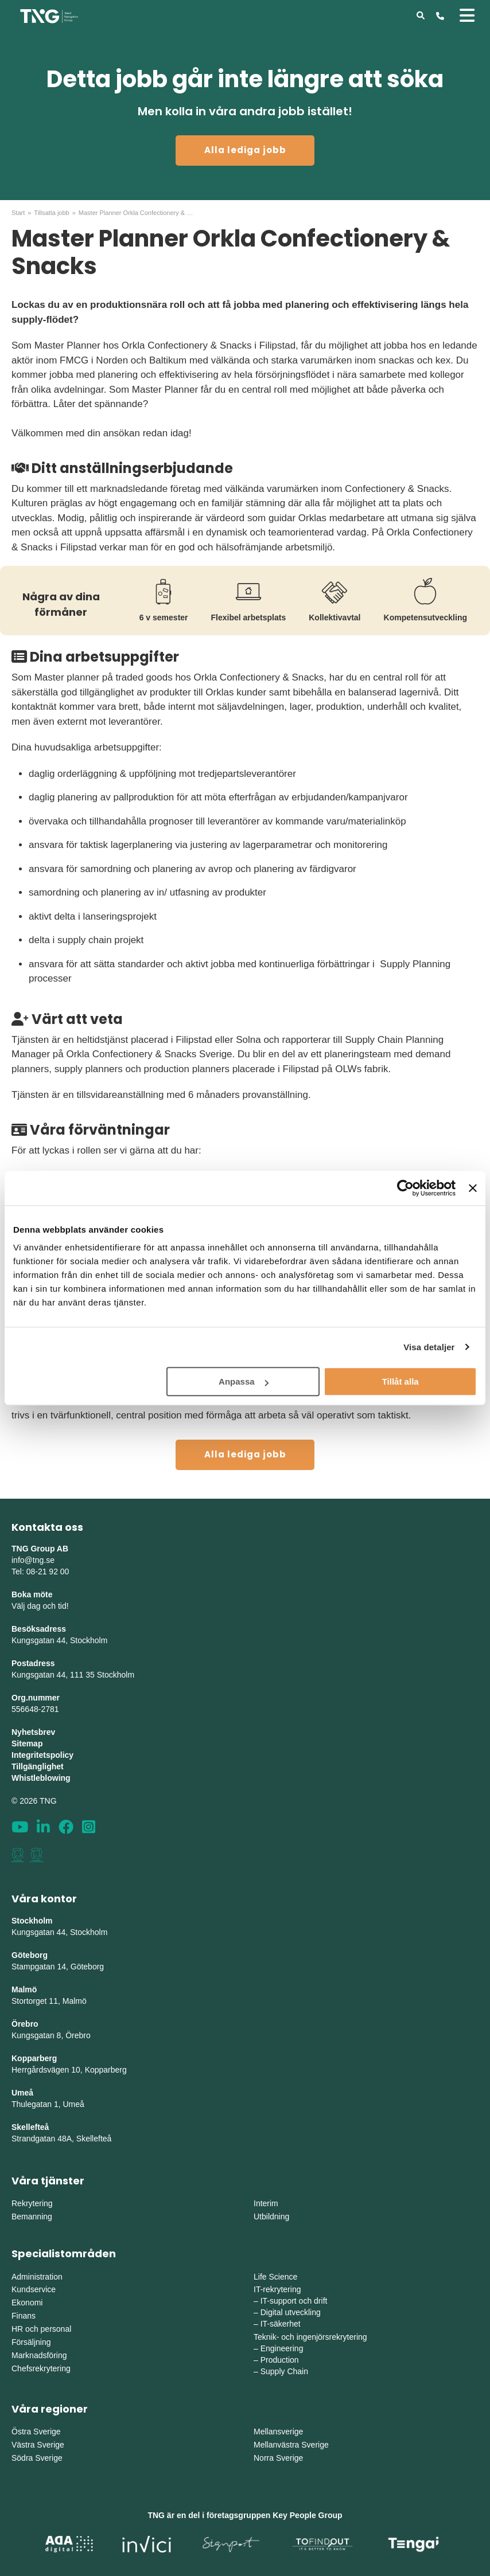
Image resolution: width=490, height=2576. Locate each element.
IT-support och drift (294, 2300)
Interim (266, 2203)
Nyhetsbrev (33, 1732)
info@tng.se (33, 1560)
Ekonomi (26, 2302)
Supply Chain (284, 2371)
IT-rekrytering (277, 2289)
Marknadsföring (39, 2355)
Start (18, 212)
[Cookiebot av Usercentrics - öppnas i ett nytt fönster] (405, 1188)
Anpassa (244, 1381)
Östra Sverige (36, 2431)
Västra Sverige (37, 2444)
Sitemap (26, 1743)
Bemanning (31, 2216)
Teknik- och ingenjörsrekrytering (310, 2337)
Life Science (275, 2276)
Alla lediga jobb (245, 150)
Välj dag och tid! (40, 1606)
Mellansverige (278, 2431)
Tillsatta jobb (51, 212)
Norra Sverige (278, 2457)
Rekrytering (32, 2203)
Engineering (282, 2348)
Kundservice (33, 2289)
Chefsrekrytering (41, 2368)
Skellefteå (30, 2127)
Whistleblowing (41, 1778)
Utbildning (271, 2216)
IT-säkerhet (280, 2323)
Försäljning (30, 2342)
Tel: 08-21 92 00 (40, 1571)
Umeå (22, 2092)
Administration (37, 2276)
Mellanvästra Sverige (291, 2444)
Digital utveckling (290, 2312)
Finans (23, 2315)
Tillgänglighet (37, 1766)
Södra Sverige (37, 2457)
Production (279, 2359)
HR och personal (41, 2328)
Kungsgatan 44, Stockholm (59, 1640)
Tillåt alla (400, 1381)
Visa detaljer (428, 1347)
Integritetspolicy (42, 1755)
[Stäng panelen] (473, 1188)
